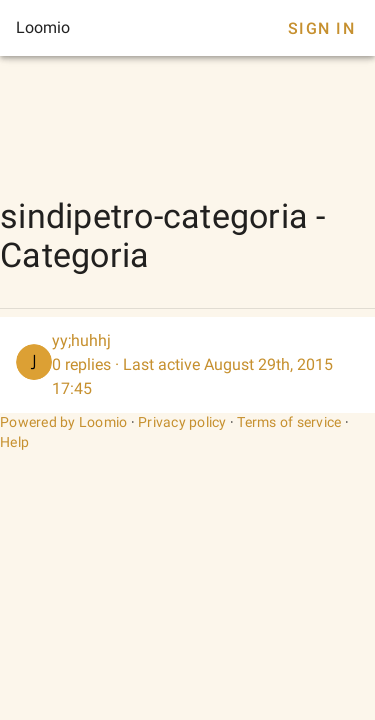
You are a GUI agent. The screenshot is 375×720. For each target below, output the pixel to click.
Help (14, 442)
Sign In (321, 28)
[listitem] (187, 365)
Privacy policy (182, 422)
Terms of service (289, 422)
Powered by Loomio (63, 422)
